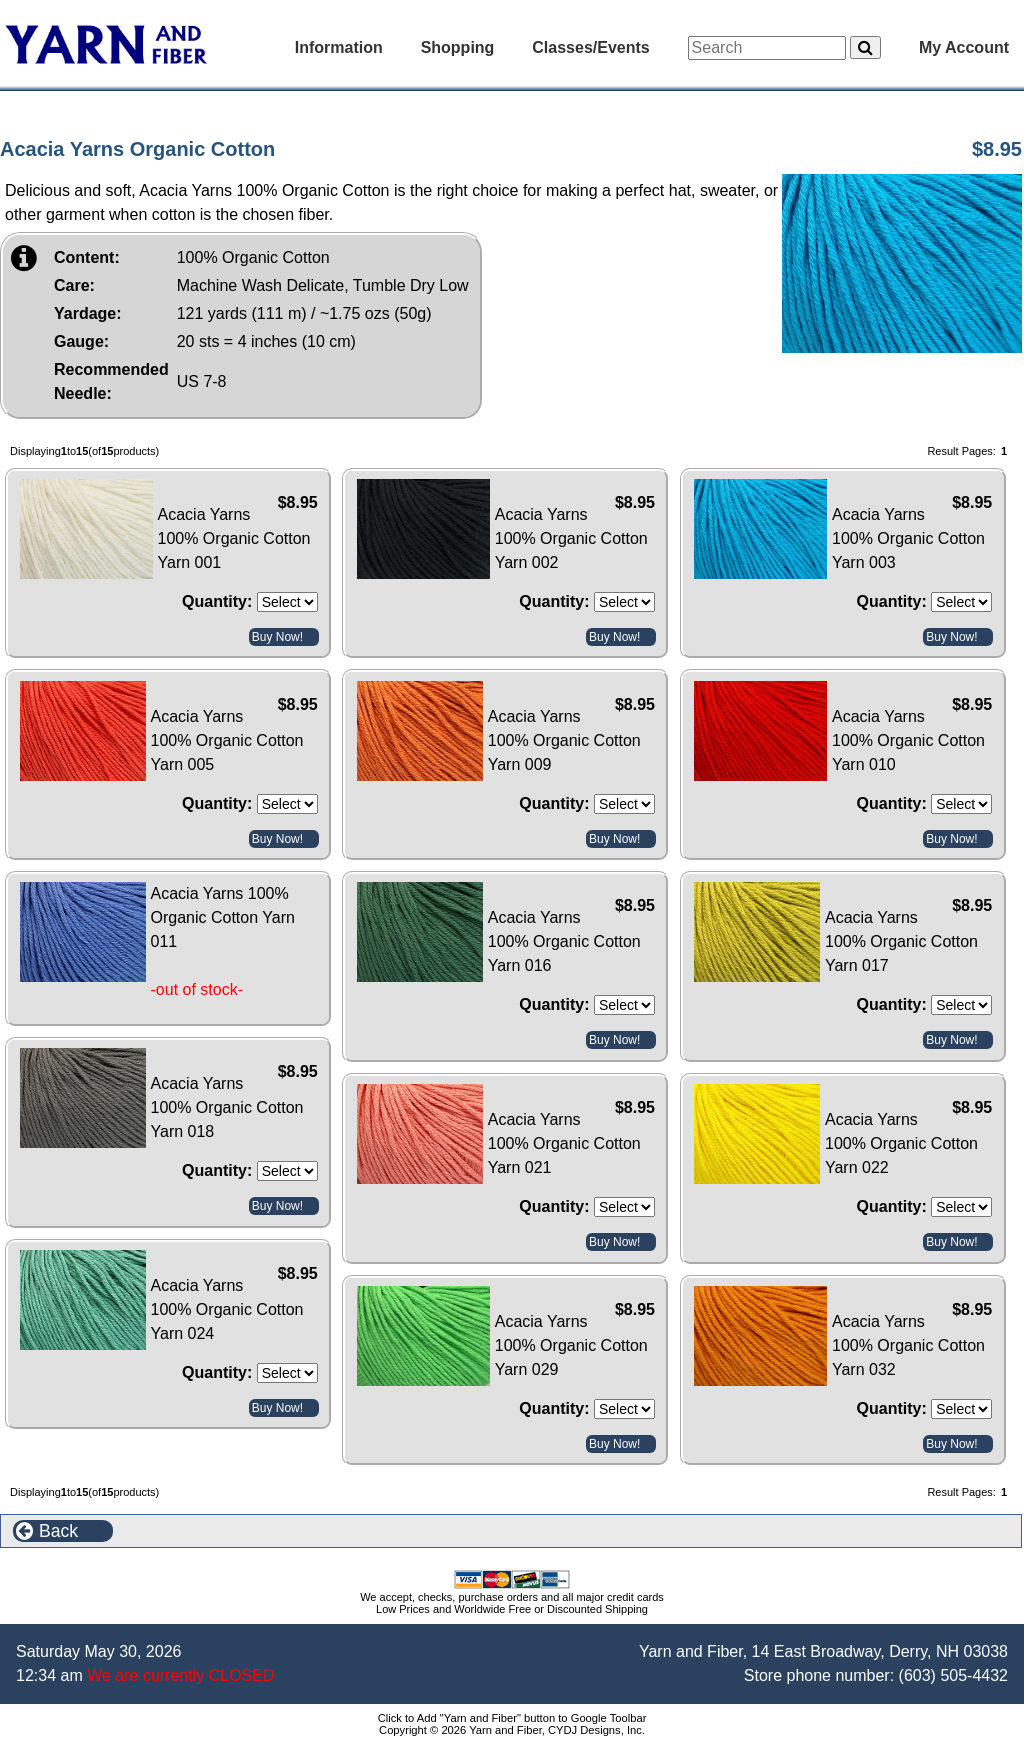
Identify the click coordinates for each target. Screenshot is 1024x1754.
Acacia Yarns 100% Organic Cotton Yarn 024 (227, 1309)
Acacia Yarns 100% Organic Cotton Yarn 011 (223, 917)
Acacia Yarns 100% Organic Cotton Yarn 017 (901, 941)
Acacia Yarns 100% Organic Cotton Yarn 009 (564, 740)
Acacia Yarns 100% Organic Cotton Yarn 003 (908, 538)
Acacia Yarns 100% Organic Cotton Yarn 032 (908, 1345)
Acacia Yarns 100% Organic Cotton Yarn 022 (901, 1143)
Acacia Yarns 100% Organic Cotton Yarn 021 (564, 1143)
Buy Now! (277, 637)
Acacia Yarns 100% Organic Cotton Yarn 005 (227, 740)
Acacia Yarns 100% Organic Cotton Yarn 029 (571, 1345)
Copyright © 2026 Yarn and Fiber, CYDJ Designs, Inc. (512, 1730)
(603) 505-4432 (953, 1675)
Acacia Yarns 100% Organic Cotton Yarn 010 (908, 740)
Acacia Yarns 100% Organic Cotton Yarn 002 (571, 538)
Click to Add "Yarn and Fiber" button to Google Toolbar (512, 1718)
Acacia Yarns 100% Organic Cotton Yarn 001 (234, 538)
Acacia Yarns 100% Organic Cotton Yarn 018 (227, 1107)
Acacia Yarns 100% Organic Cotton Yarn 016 (564, 941)
